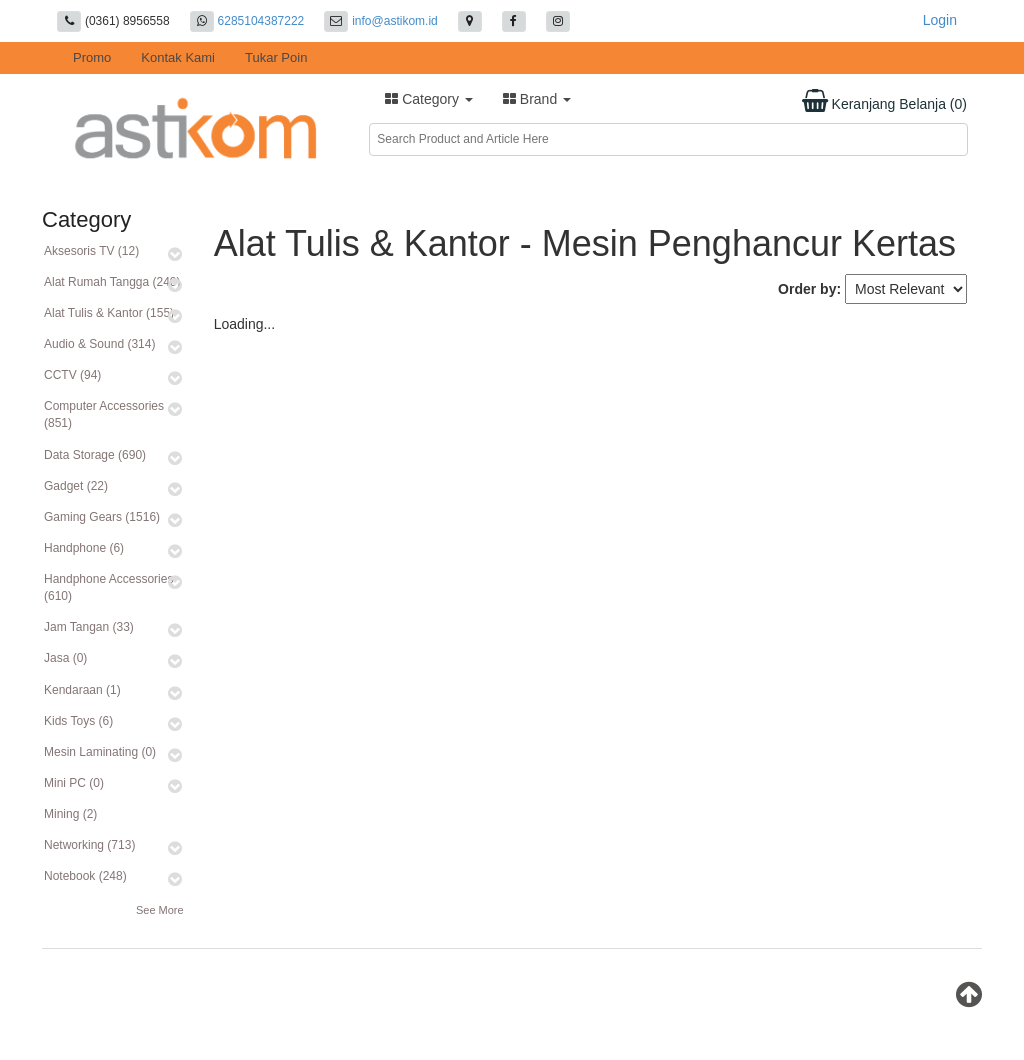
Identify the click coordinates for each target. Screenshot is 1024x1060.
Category (429, 99)
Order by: (809, 289)
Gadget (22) (76, 486)
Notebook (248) (85, 876)
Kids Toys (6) (78, 721)
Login (940, 20)
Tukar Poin (276, 57)
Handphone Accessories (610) (108, 587)
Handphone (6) (84, 548)
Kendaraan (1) (82, 690)
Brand (537, 99)
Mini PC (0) (74, 783)
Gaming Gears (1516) (102, 517)
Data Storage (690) (95, 455)
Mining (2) (70, 814)
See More (160, 910)
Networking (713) (89, 845)
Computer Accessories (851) (104, 414)
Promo (92, 57)
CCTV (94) (72, 375)
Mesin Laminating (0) (100, 752)
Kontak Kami (178, 57)
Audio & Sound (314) (99, 344)
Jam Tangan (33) (89, 627)
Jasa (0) (65, 658)
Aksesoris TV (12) (91, 251)
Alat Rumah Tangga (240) (112, 282)
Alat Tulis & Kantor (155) (109, 313)
